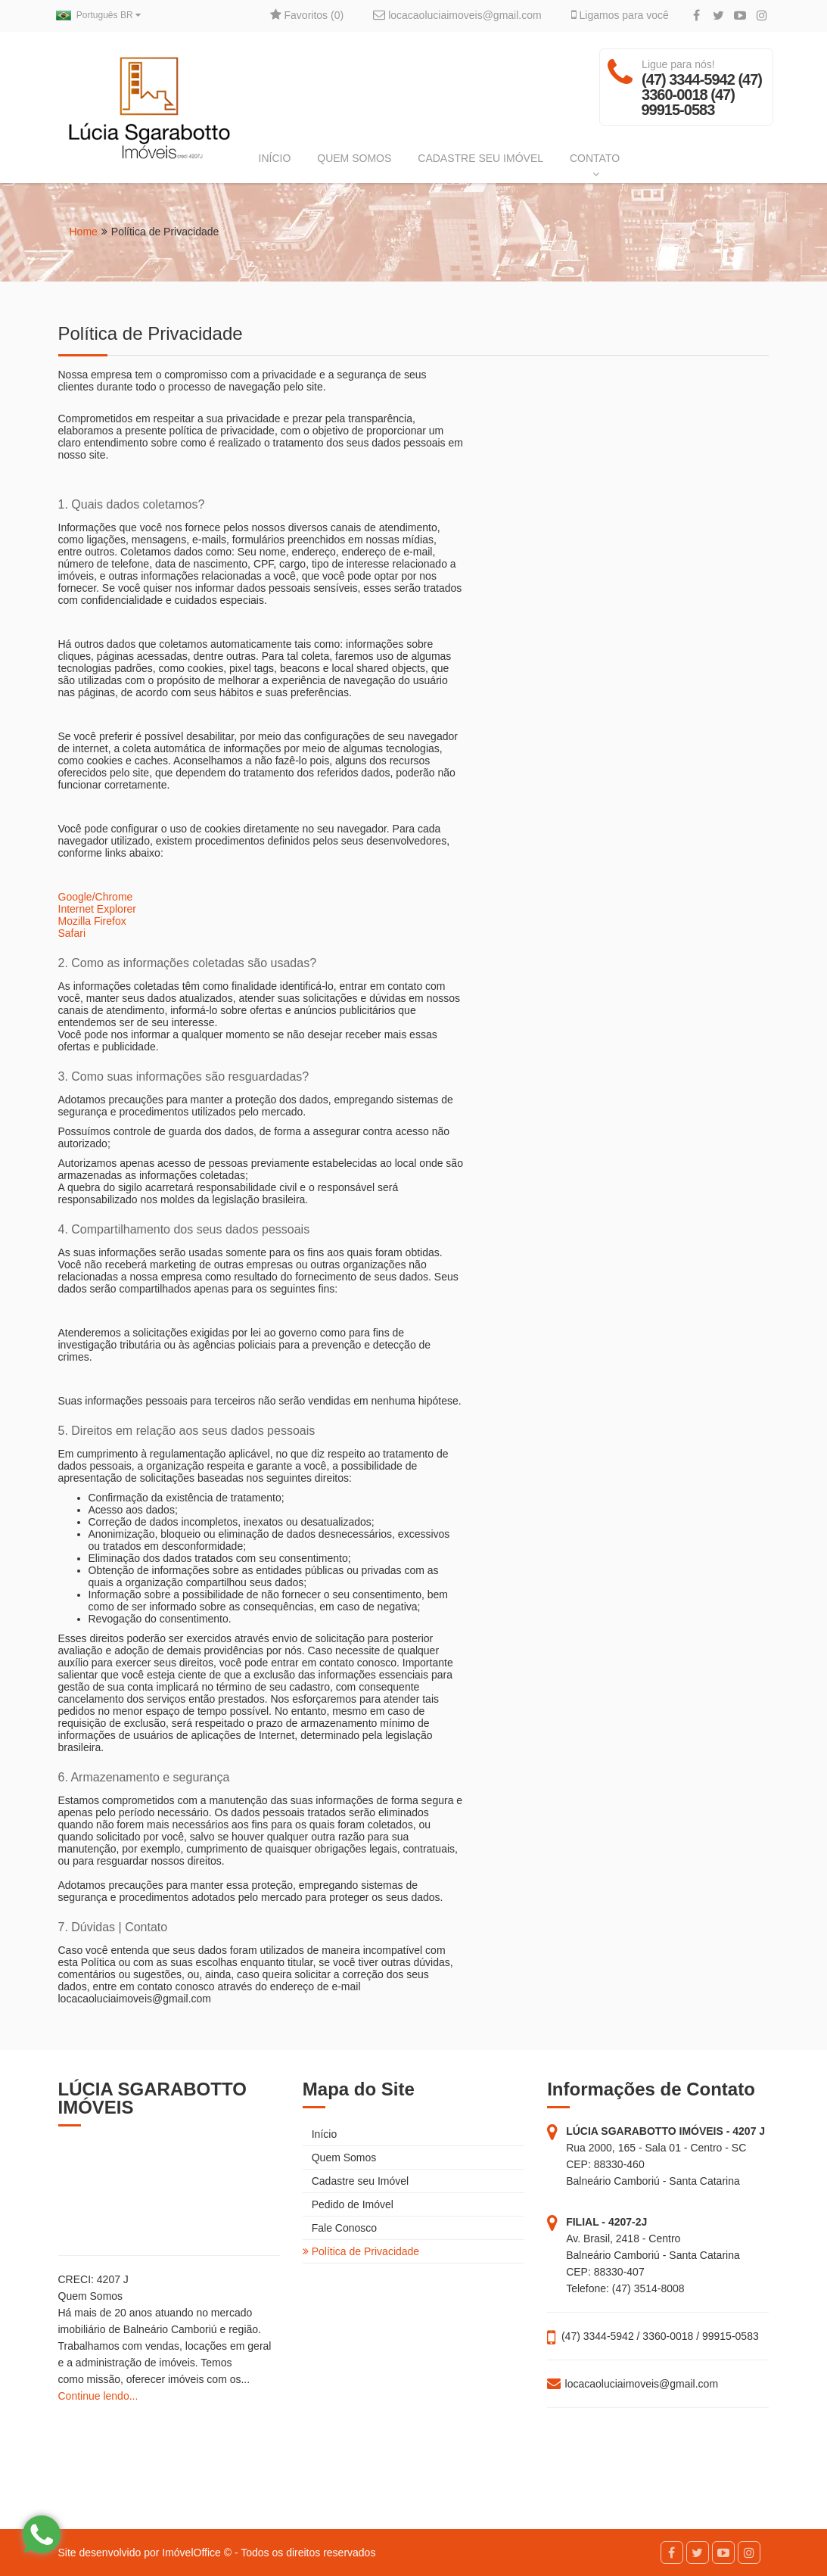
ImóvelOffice (191, 2552)
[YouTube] (740, 16)
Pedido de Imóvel (348, 2204)
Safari (72, 933)
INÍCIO (275, 158)
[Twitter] (718, 16)
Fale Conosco (340, 2228)
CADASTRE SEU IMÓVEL (480, 158)
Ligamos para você (620, 15)
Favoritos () (307, 15)
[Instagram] (762, 16)
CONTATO (595, 165)
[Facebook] (696, 16)
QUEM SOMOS (354, 158)
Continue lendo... (98, 2396)
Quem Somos (339, 2157)
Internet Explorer (97, 909)
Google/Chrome (95, 897)
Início (320, 2134)
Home (84, 232)
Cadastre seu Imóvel (356, 2181)
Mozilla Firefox (92, 921)
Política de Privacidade (361, 2251)
